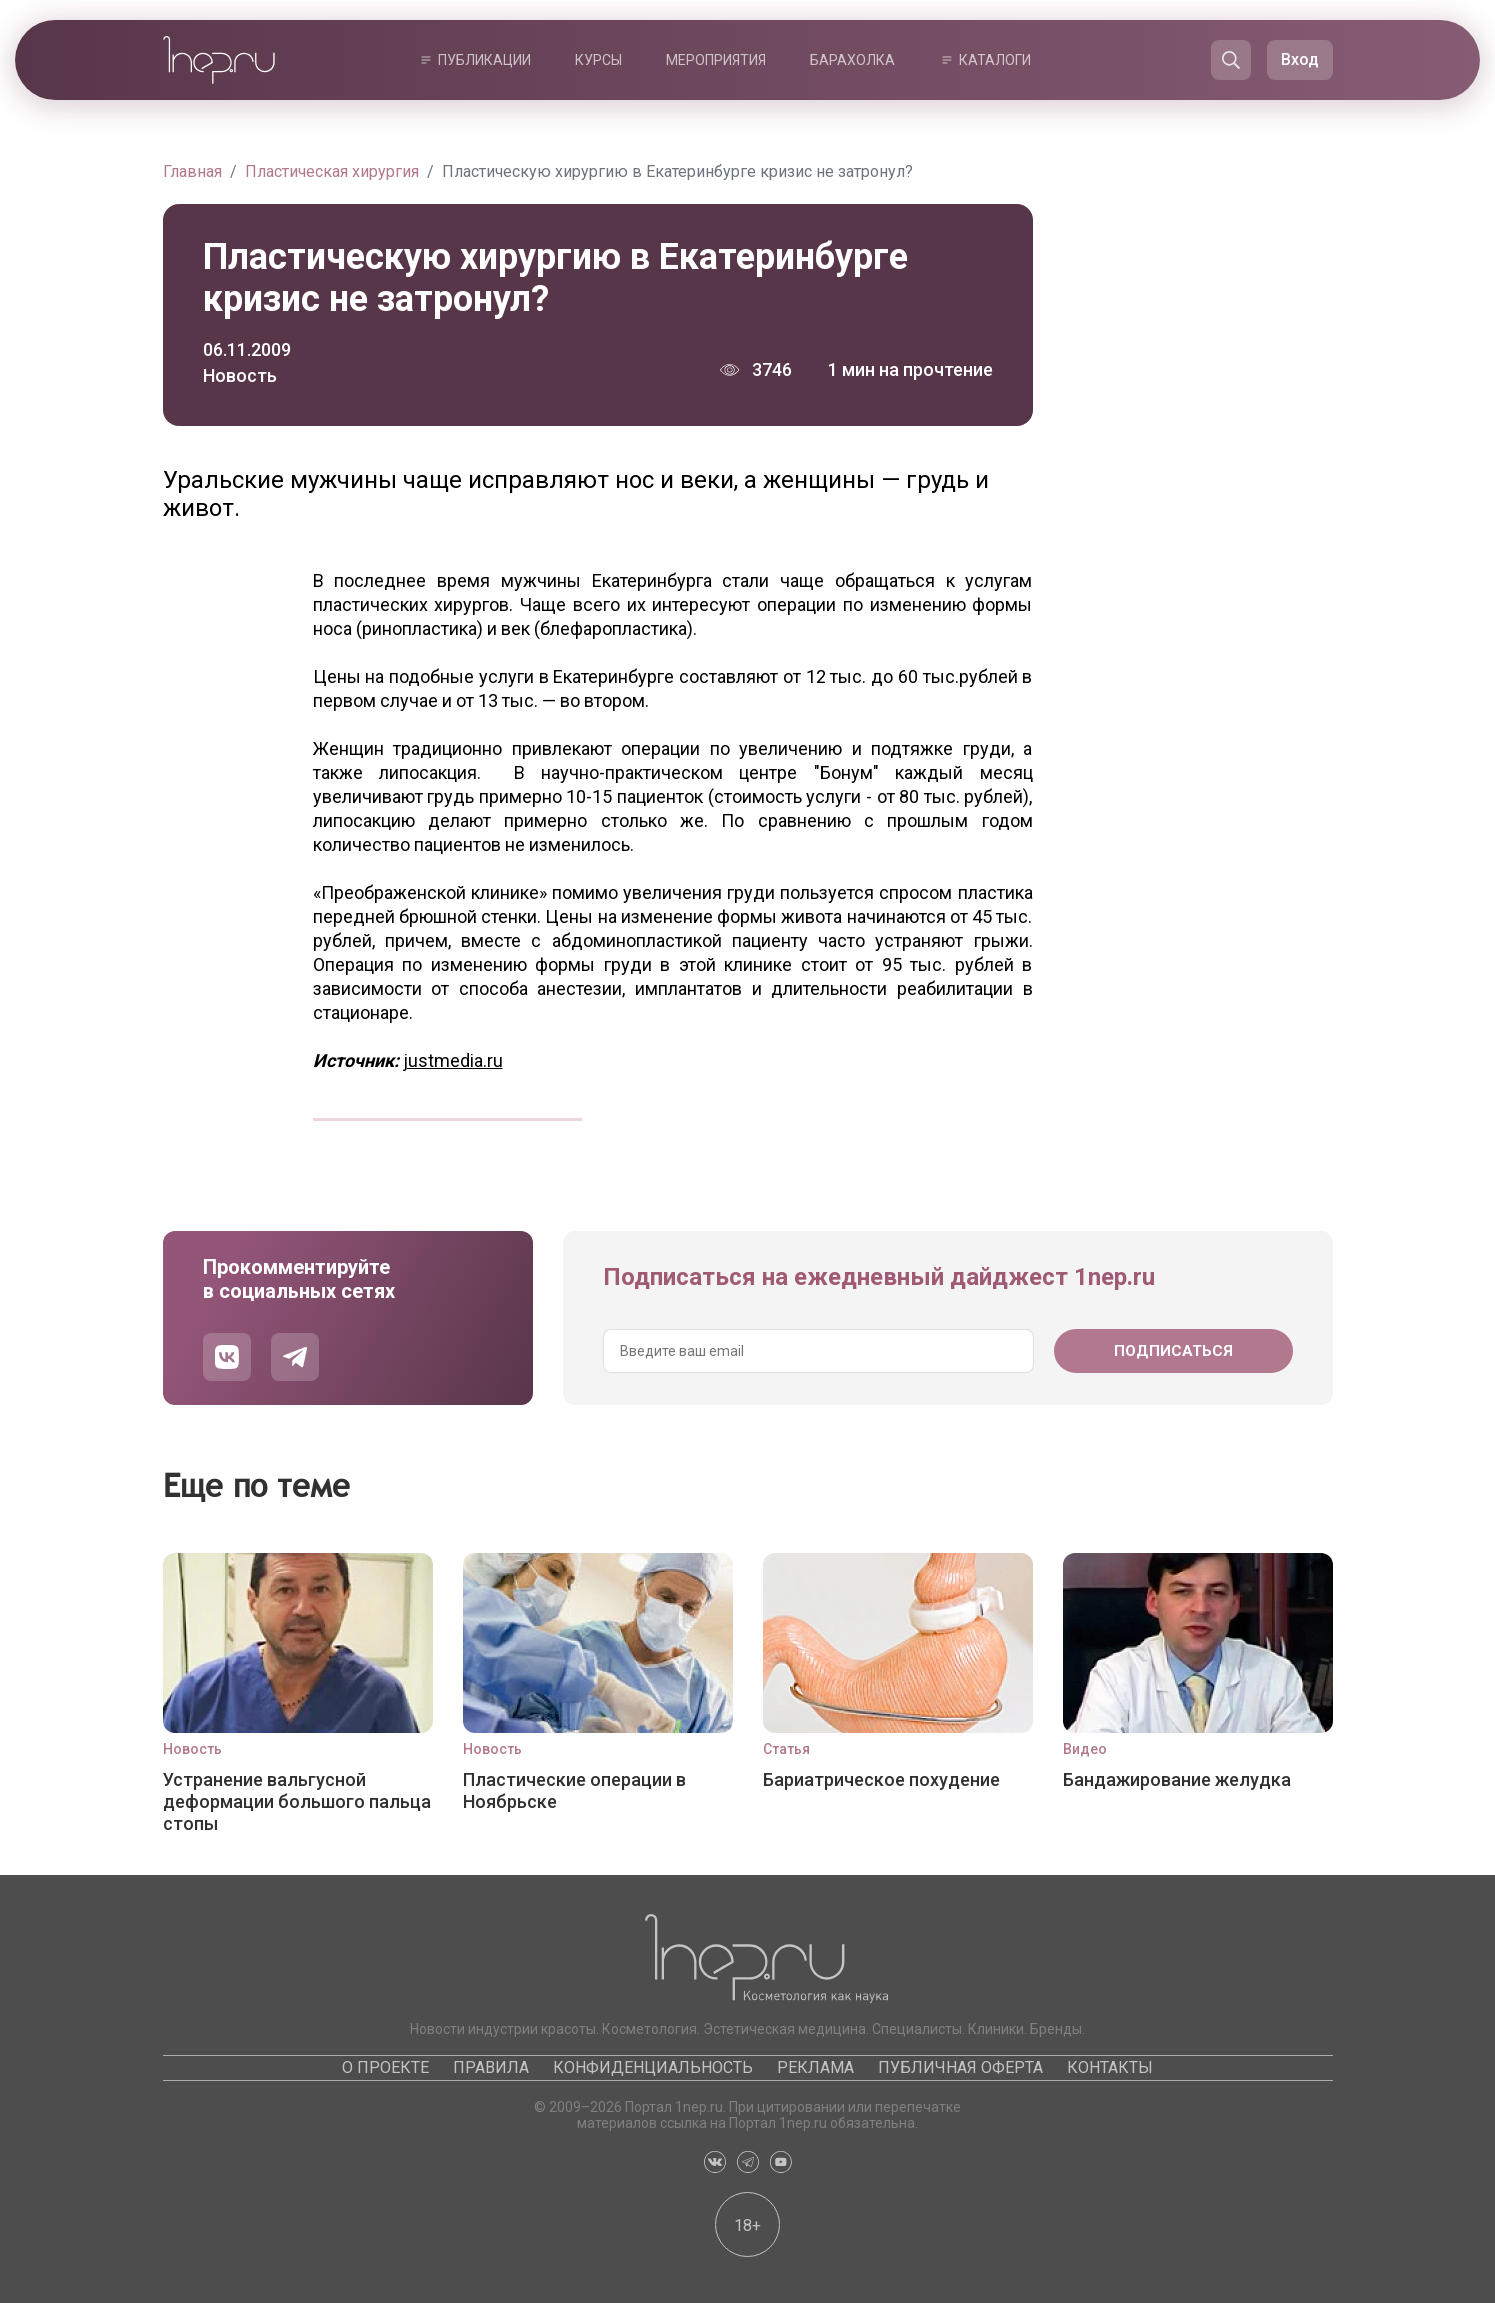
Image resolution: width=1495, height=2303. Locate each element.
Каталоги (995, 60)
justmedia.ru (453, 1060)
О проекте (385, 2067)
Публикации (484, 60)
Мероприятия (716, 60)
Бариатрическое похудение (881, 1779)
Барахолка (852, 60)
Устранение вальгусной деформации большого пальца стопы (297, 1801)
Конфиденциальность (653, 2067)
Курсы (598, 60)
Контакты (1110, 2067)
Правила (491, 2067)
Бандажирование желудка (1177, 1779)
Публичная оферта (960, 2067)
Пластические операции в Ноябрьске (574, 1790)
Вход (1300, 59)
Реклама (815, 2067)
